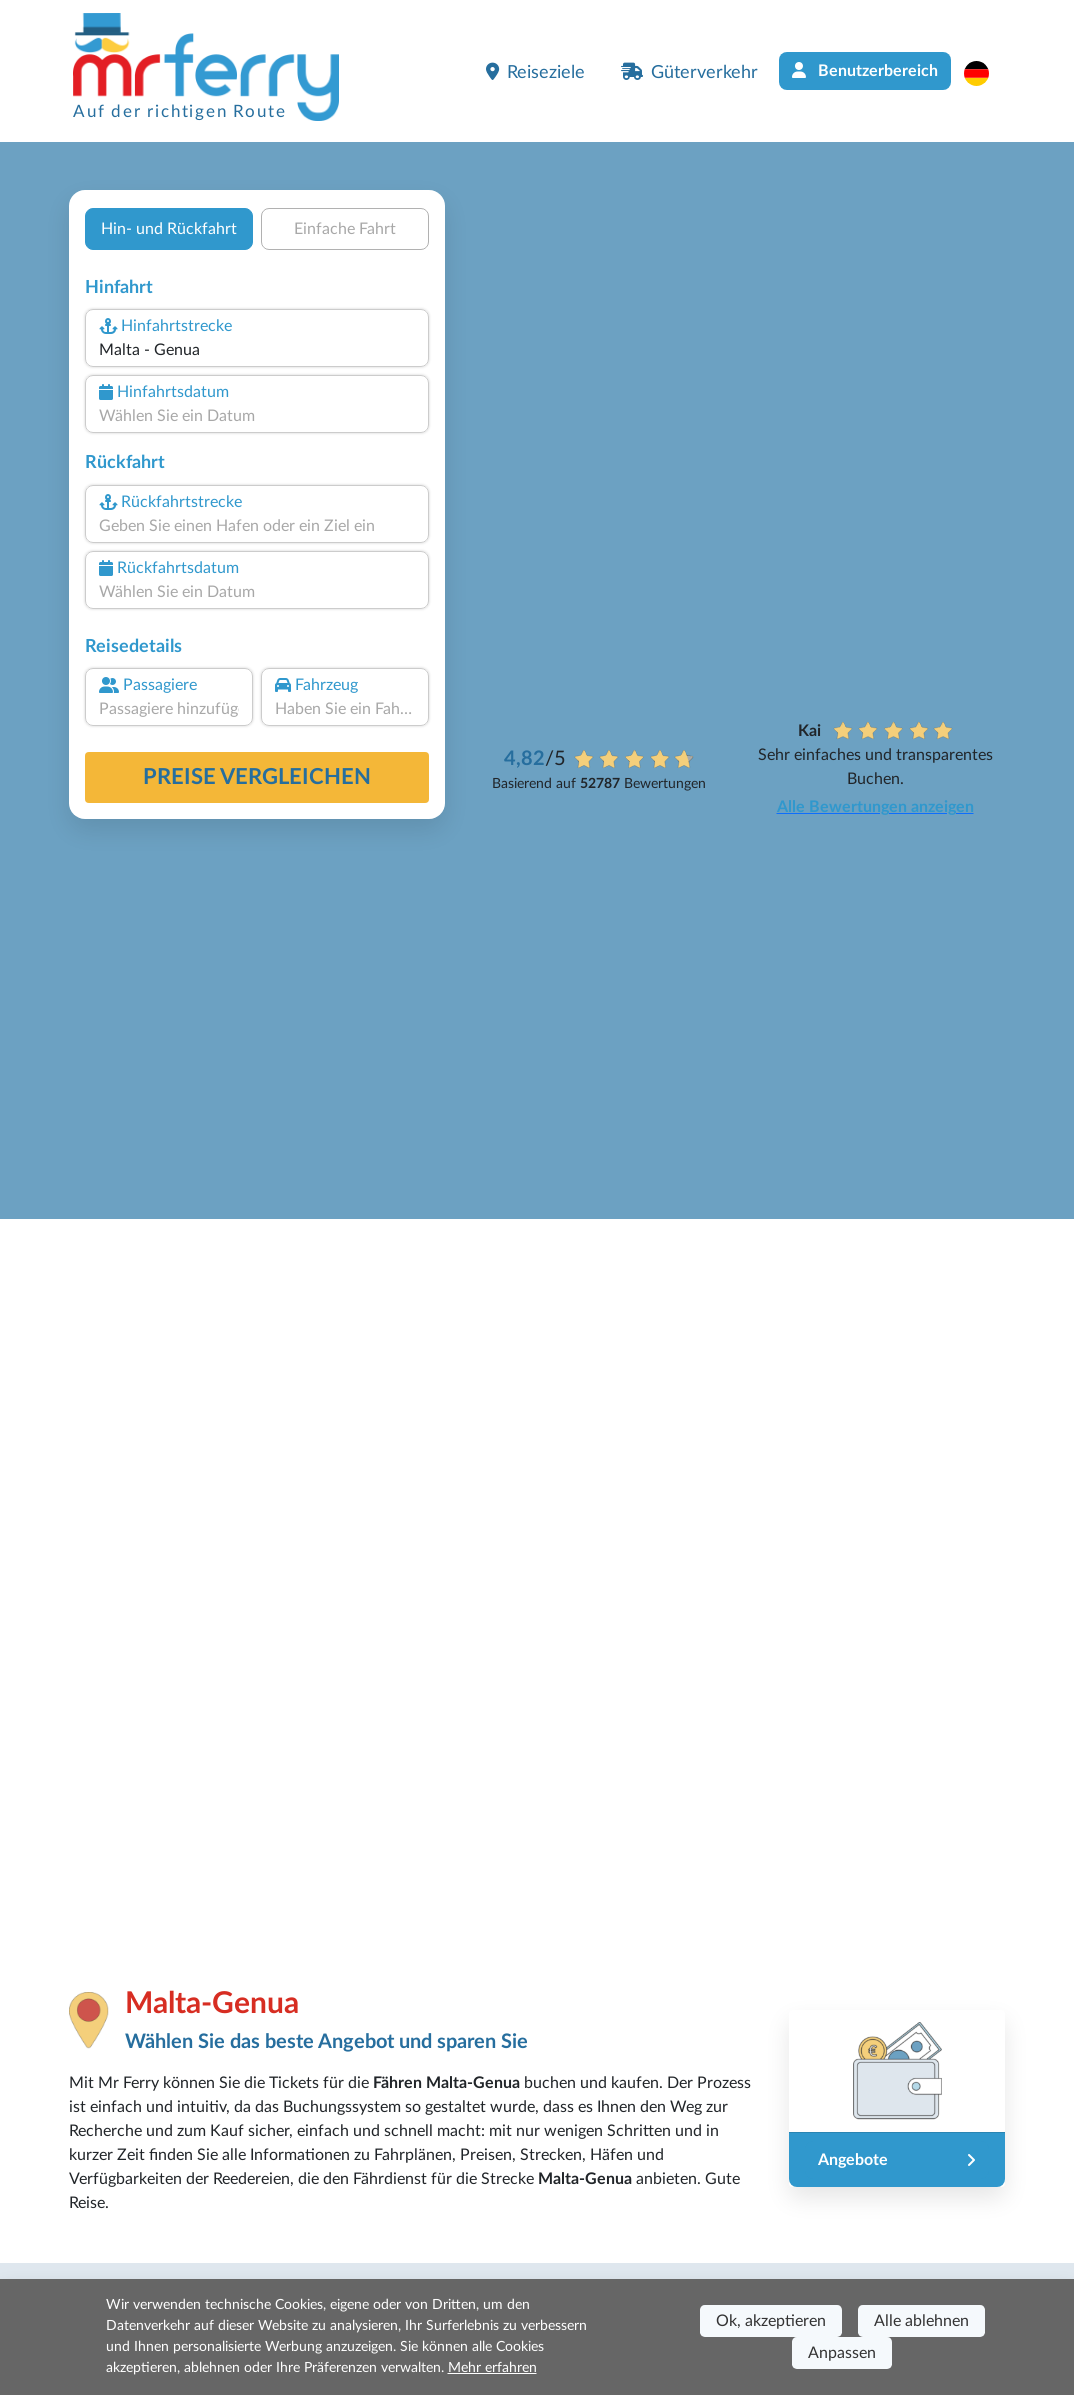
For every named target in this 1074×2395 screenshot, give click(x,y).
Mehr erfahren (492, 2368)
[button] (986, 73)
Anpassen (842, 2353)
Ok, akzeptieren (771, 2321)
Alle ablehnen (921, 2321)
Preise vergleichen (257, 777)
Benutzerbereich (865, 70)
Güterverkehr (689, 72)
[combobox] (257, 350)
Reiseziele (535, 72)
